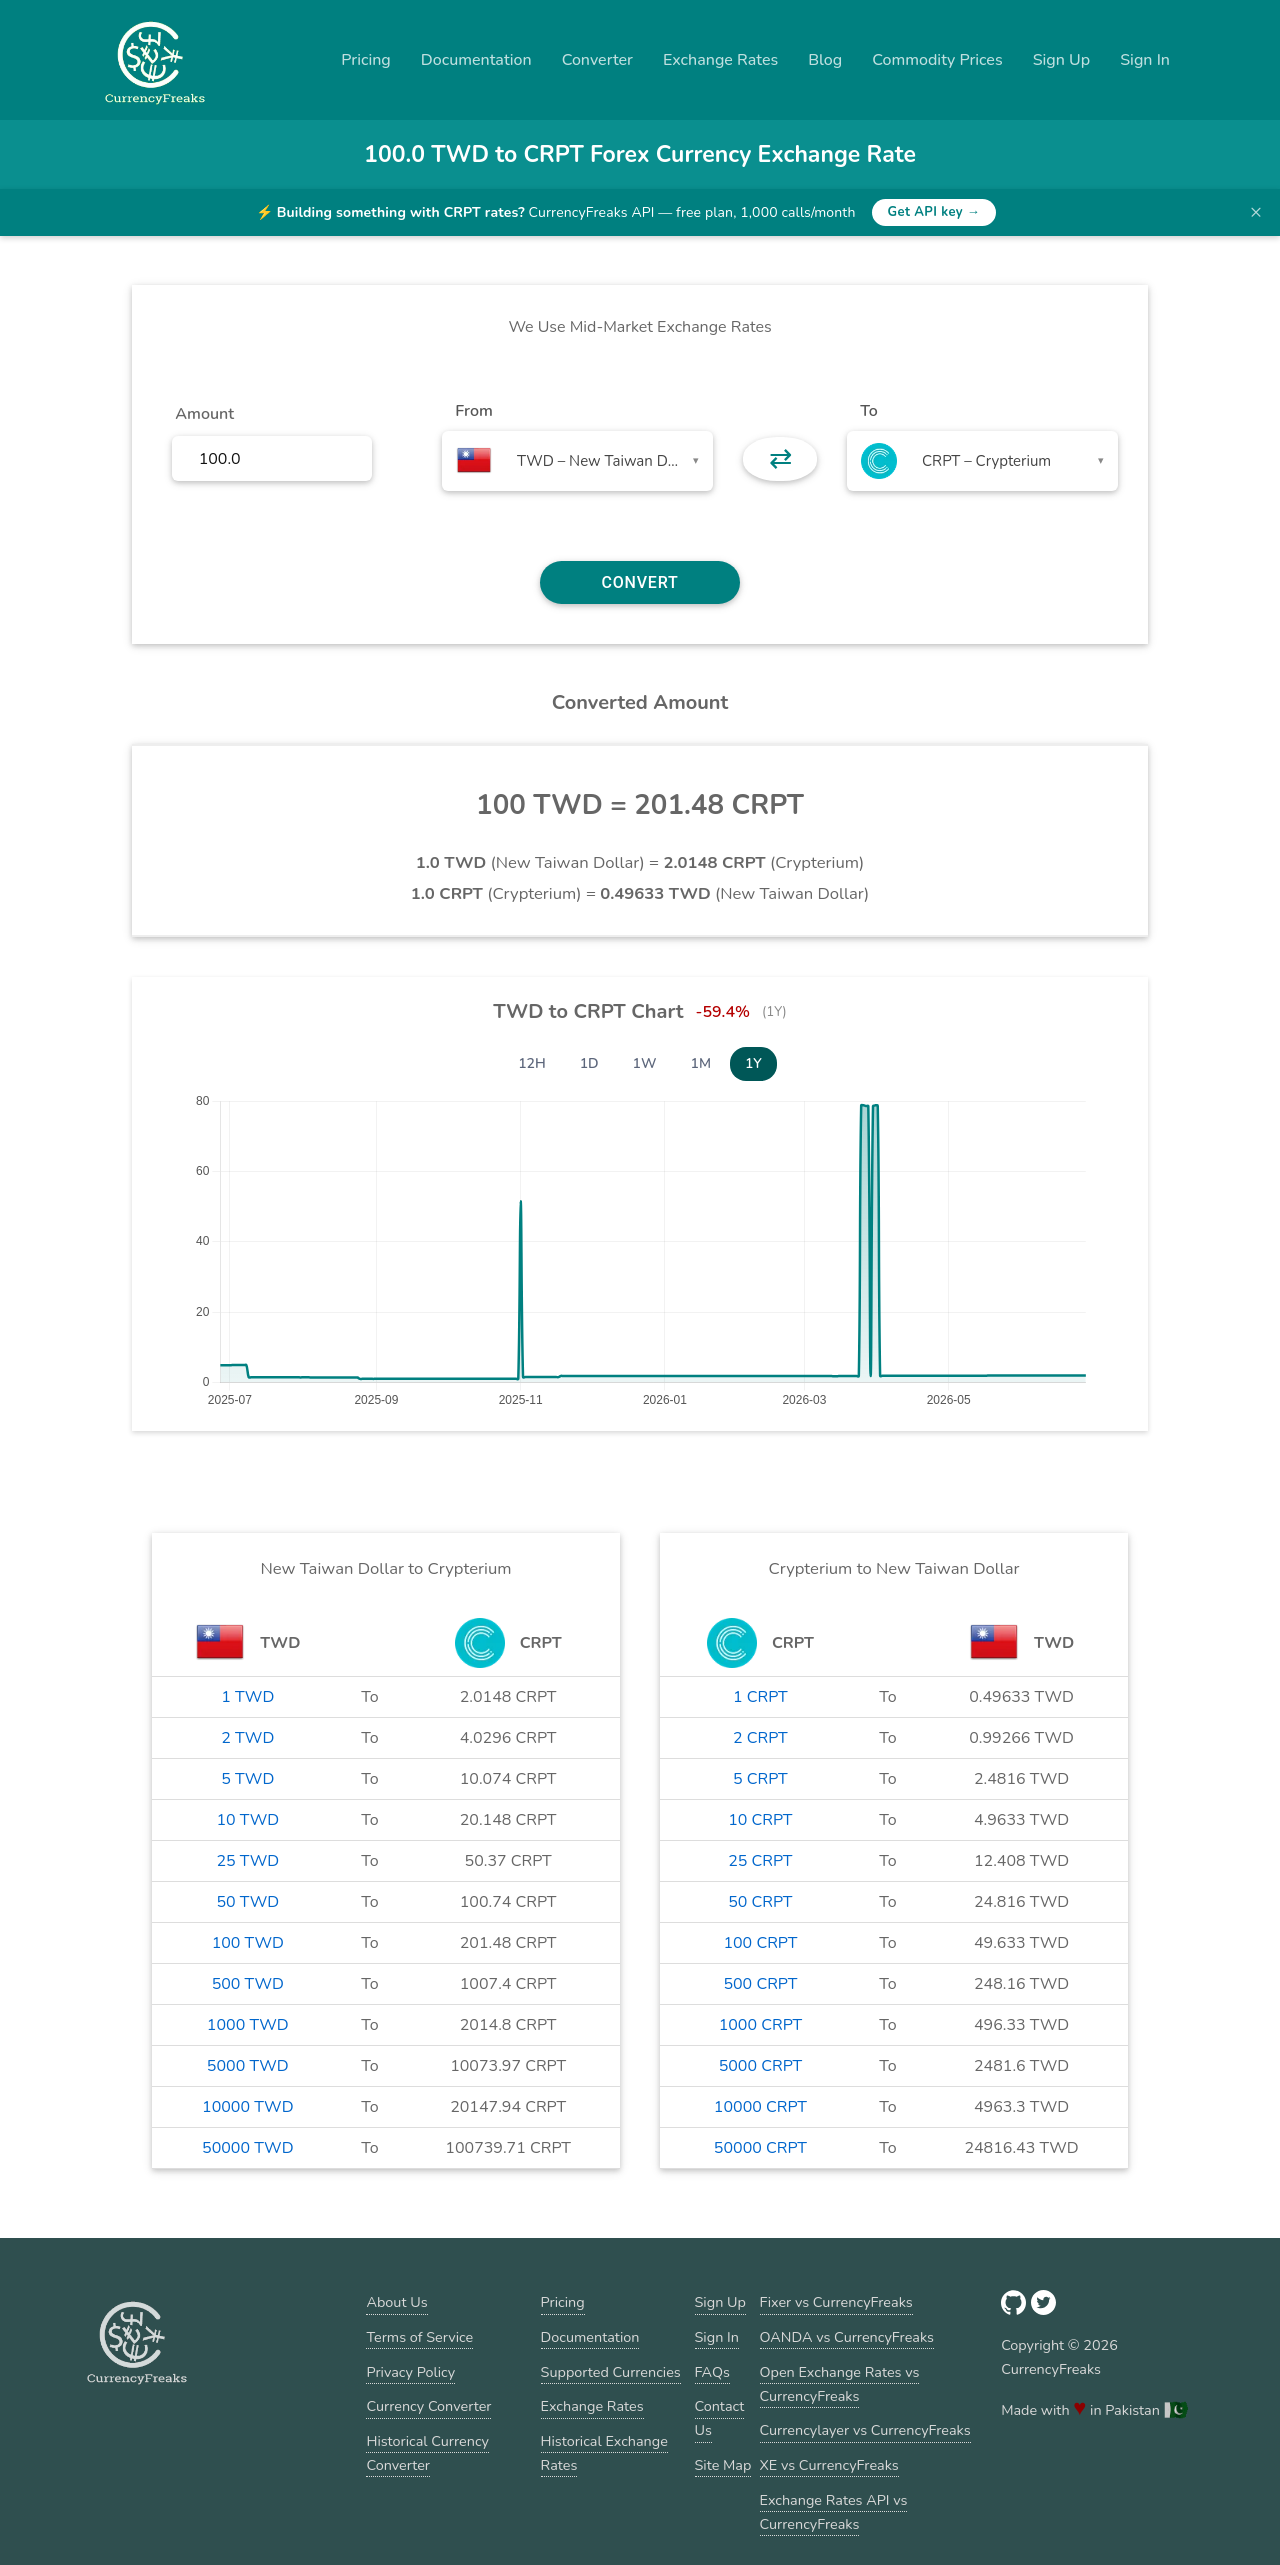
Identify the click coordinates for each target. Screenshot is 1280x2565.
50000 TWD (247, 2148)
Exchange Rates (720, 60)
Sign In (1145, 60)
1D (589, 1063)
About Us (396, 2302)
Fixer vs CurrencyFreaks (836, 2302)
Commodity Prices (937, 60)
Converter (597, 60)
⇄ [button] (780, 459)
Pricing (366, 60)
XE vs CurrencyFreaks (829, 2465)
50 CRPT (760, 1902)
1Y (753, 1063)
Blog (825, 60)
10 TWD (247, 1820)
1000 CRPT (760, 2025)
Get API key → (934, 212)
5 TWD (247, 1779)
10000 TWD (247, 2107)
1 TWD (247, 1697)
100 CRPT (760, 1943)
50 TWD (247, 1902)
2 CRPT (760, 1738)
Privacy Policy (410, 2372)
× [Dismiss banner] (1256, 212)
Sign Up (1062, 60)
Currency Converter (428, 2406)
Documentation (476, 60)
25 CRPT (760, 1861)
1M (701, 1063)
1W (645, 1063)
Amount (204, 414)
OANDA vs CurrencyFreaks (847, 2337)
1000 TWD (248, 2025)
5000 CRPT (760, 2066)
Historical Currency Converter (427, 2453)
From (473, 411)
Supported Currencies (611, 2372)
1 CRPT (760, 1697)
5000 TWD (248, 2066)
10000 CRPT (760, 2107)
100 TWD (248, 1943)
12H (532, 1063)
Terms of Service (419, 2337)
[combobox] (577, 461)
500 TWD (248, 1984)
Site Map (723, 2465)
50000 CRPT (760, 2148)
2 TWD (247, 1738)
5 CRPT (760, 1779)
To (869, 411)
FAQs (712, 2372)
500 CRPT (760, 1984)
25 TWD (247, 1861)
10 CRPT (760, 1820)
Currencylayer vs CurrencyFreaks (865, 2430)
